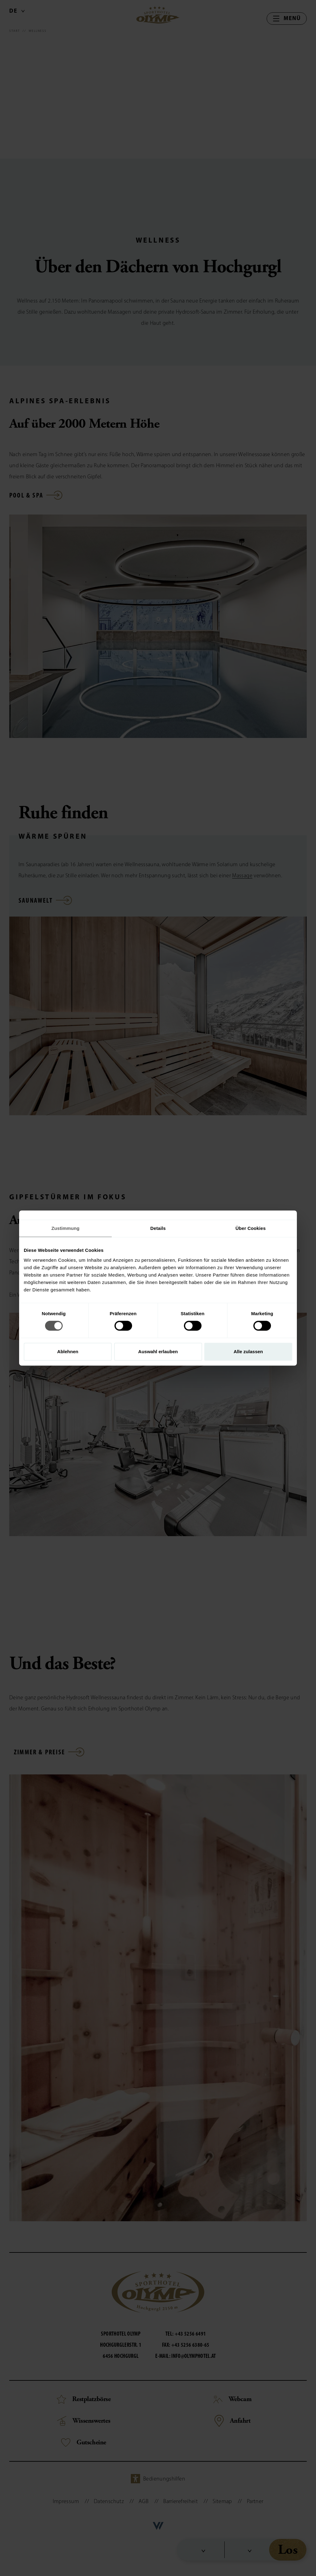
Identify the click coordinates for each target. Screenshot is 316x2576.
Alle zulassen (248, 1351)
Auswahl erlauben (158, 1351)
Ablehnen (67, 1351)
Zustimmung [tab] (66, 1228)
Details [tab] (158, 1228)
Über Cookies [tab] (250, 1228)
